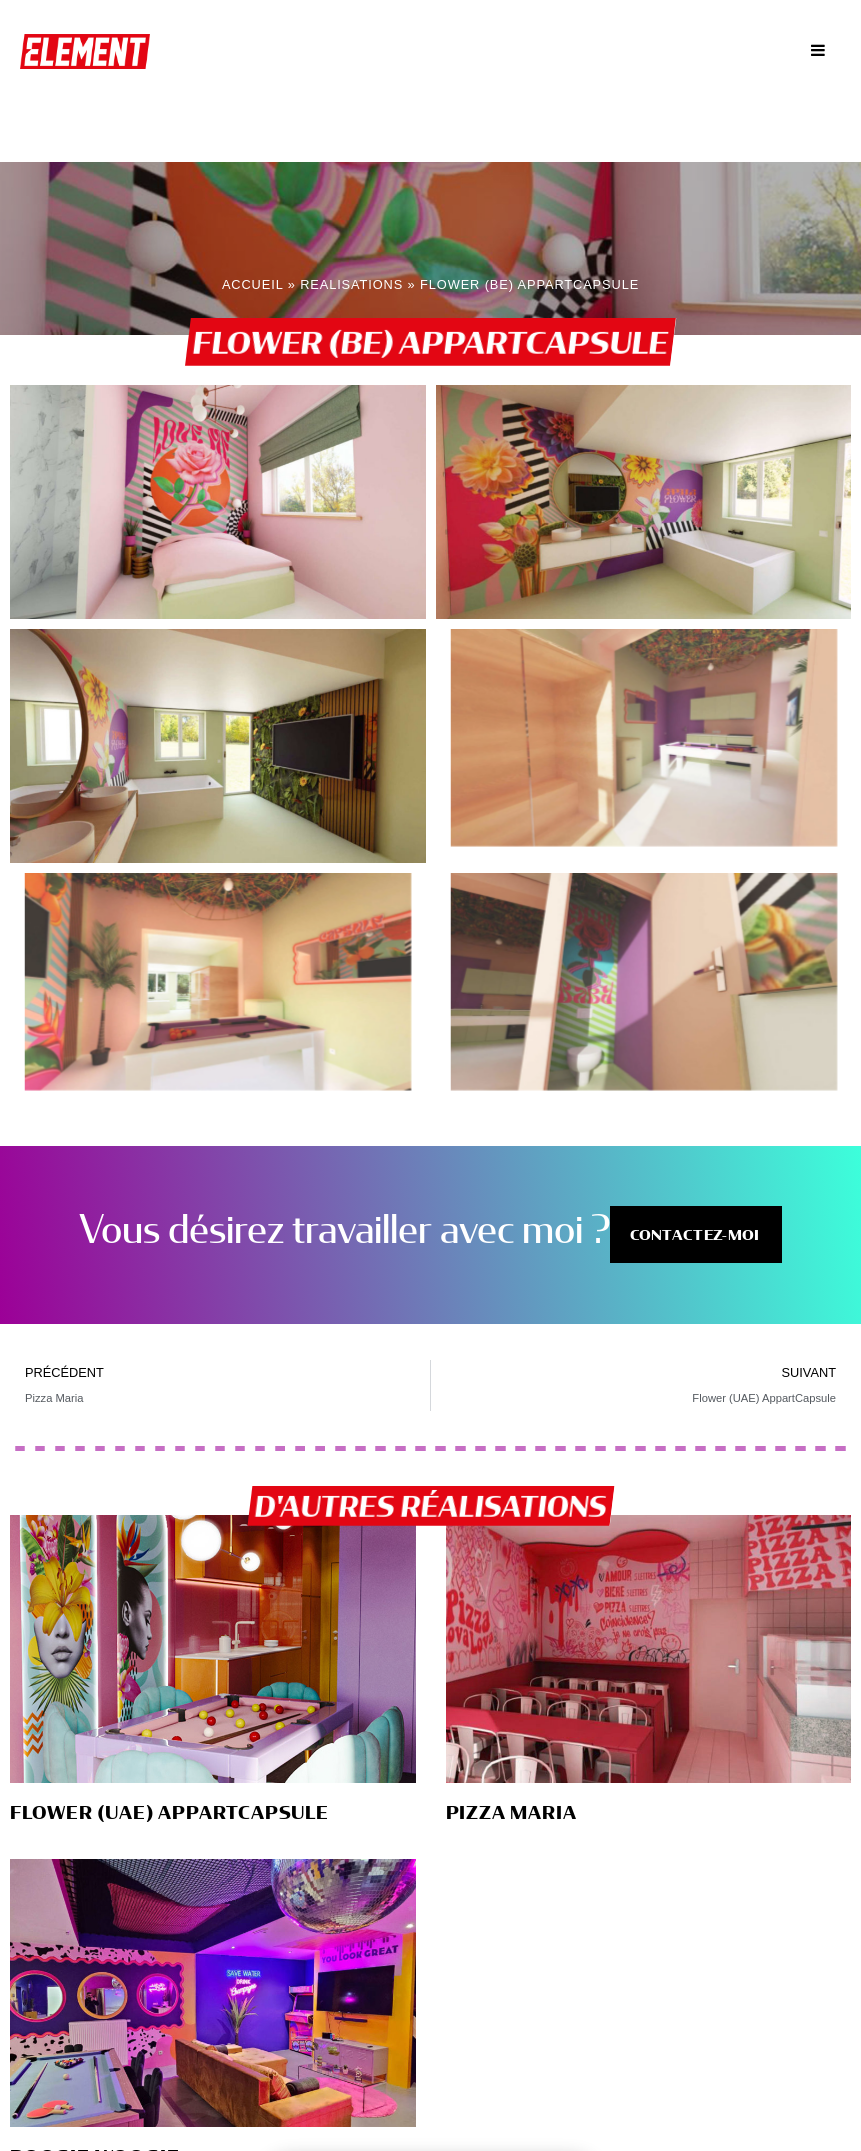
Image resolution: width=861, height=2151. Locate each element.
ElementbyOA (90, 50)
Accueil (252, 282)
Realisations (351, 282)
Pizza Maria (511, 1810)
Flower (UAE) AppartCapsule (169, 1810)
